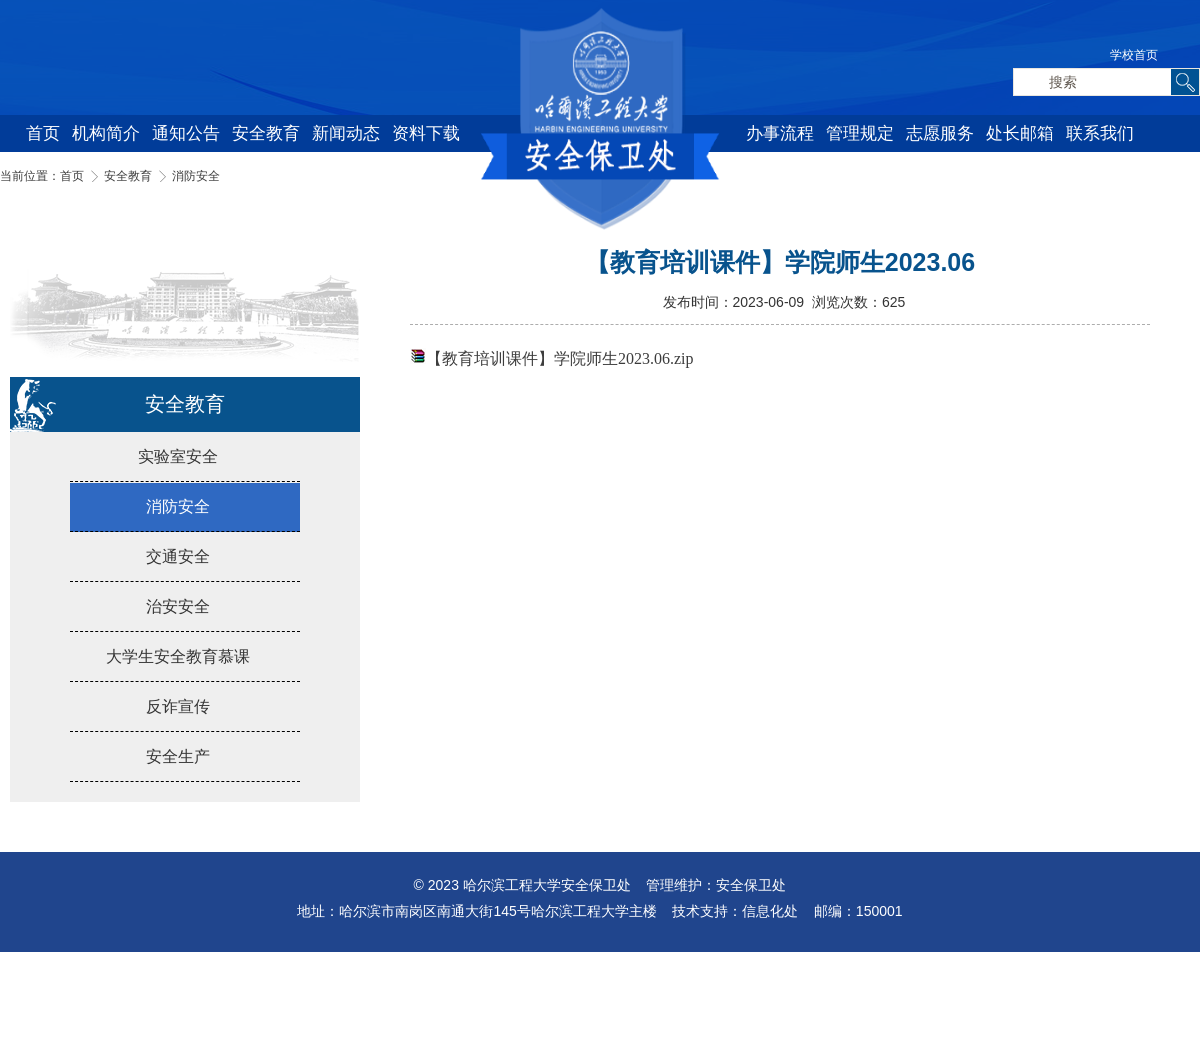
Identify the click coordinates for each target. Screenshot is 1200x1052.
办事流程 (780, 133)
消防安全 (196, 176)
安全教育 (266, 133)
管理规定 (860, 133)
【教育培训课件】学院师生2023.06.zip (560, 358)
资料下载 (426, 133)
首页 (43, 133)
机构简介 (106, 133)
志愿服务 (940, 133)
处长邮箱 (1020, 133)
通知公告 (186, 133)
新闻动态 (346, 133)
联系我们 (1100, 133)
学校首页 (1134, 55)
